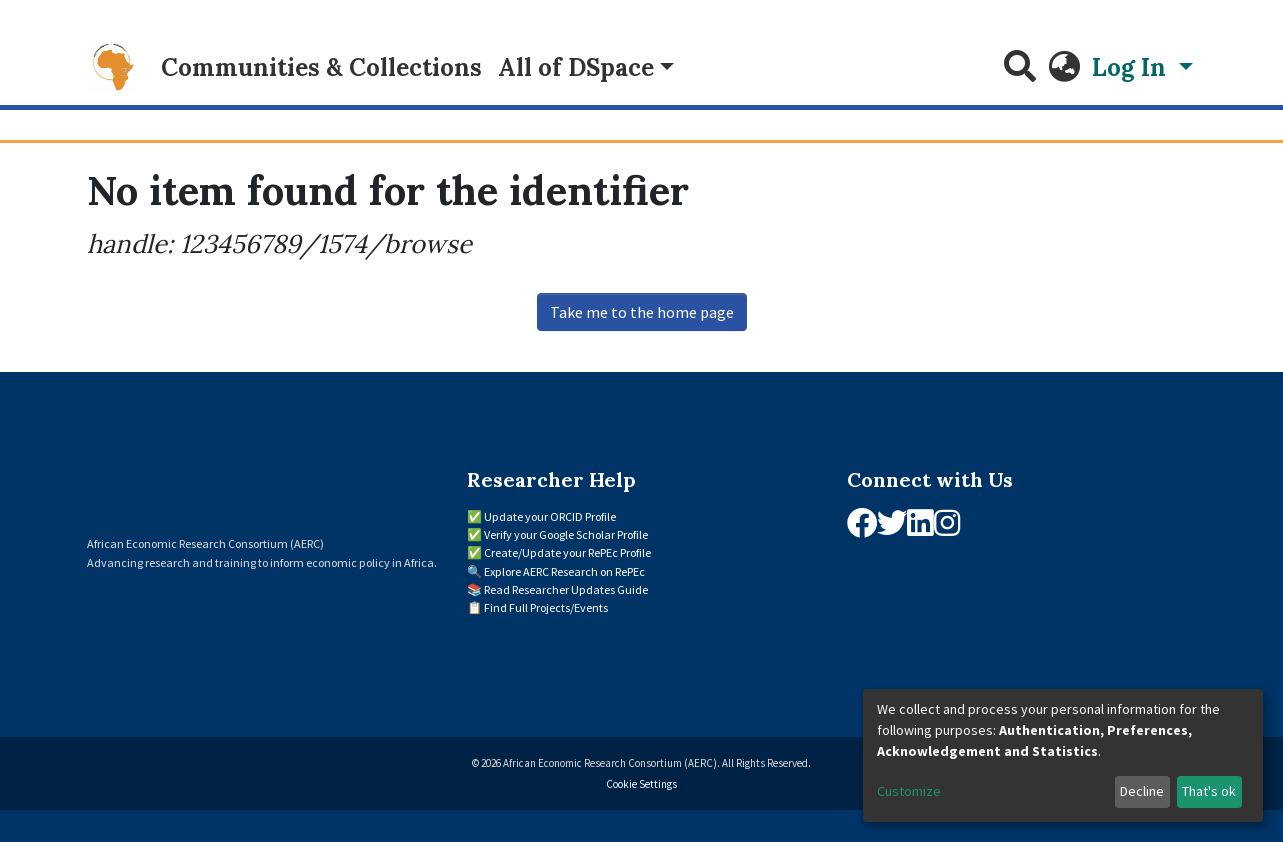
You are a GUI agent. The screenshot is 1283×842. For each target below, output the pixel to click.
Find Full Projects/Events (546, 607)
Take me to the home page (642, 312)
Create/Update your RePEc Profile (567, 552)
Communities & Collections (321, 67)
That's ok (1209, 791)
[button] (1064, 68)
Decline (1142, 791)
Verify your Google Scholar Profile (566, 534)
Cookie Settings (641, 784)
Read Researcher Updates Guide (566, 589)
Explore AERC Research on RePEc (564, 571)
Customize (909, 791)
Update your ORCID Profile (550, 516)
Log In (1132, 67)
